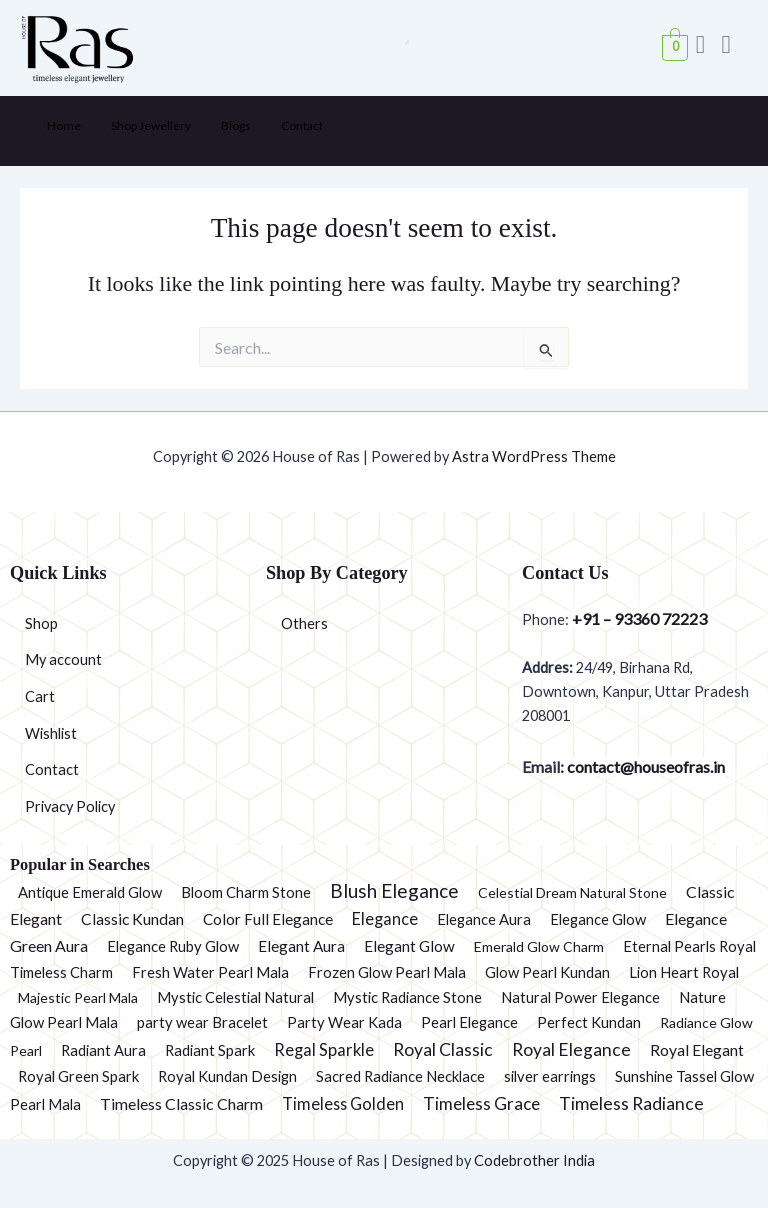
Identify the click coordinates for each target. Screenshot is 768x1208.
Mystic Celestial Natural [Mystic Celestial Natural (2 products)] (235, 997)
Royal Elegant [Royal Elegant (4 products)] (697, 1050)
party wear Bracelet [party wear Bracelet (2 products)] (202, 1022)
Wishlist (51, 733)
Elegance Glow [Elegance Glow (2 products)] (598, 919)
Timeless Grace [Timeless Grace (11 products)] (481, 1103)
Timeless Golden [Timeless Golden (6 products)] (343, 1103)
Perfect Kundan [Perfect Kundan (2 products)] (589, 1022)
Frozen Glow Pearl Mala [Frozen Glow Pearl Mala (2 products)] (387, 972)
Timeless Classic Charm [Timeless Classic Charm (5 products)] (181, 1103)
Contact (302, 125)
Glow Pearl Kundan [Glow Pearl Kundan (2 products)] (547, 972)
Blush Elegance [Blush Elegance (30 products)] (394, 890)
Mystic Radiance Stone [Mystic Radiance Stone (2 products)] (407, 997)
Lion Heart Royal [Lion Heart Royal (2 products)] (684, 972)
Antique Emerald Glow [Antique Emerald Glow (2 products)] (90, 892)
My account (63, 659)
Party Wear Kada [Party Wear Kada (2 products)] (344, 1022)
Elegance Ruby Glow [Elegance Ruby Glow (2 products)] (173, 946)
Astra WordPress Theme (534, 456)
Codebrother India (534, 1160)
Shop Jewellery (151, 125)
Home (64, 125)
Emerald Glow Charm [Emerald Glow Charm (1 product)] (539, 946)
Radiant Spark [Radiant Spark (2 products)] (210, 1050)
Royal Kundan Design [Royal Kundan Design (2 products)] (227, 1076)
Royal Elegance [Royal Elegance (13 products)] (571, 1049)
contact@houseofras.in (644, 766)
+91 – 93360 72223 (639, 618)
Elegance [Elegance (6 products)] (385, 918)
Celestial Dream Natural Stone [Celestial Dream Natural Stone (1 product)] (572, 892)
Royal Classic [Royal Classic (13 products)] (443, 1049)
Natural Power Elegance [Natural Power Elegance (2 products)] (580, 997)
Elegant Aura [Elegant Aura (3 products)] (301, 946)
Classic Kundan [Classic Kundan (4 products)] (132, 919)
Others (304, 623)
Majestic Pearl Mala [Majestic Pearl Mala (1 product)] (78, 997)
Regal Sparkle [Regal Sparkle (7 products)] (324, 1050)
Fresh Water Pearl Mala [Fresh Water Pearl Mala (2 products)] (210, 972)
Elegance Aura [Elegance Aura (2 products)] (484, 919)
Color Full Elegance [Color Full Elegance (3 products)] (268, 919)
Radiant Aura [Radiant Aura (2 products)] (103, 1050)
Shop (41, 623)
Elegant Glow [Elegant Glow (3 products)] (409, 946)
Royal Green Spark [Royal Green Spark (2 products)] (78, 1076)
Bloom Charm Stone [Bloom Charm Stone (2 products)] (246, 892)
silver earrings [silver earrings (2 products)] (550, 1076)
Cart (40, 696)
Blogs (236, 125)
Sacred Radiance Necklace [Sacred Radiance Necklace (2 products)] (400, 1076)
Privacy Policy (70, 806)
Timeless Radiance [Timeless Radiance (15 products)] (631, 1103)
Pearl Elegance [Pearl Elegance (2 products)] (469, 1022)
